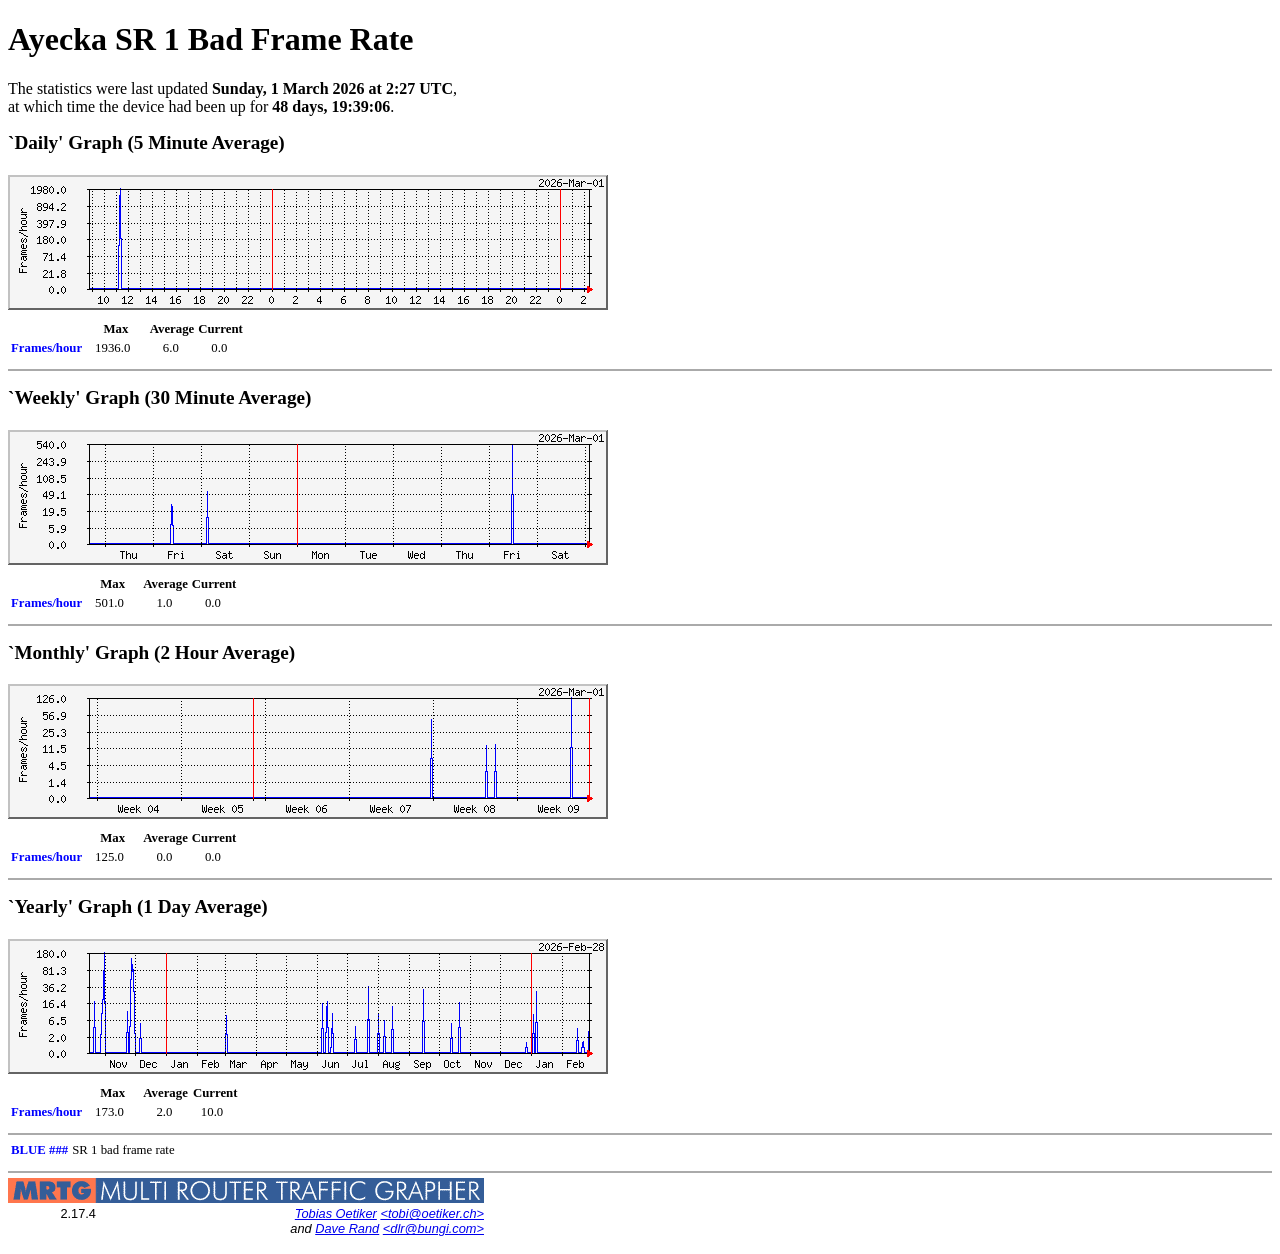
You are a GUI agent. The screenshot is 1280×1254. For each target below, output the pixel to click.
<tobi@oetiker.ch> (432, 1213)
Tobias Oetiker (336, 1213)
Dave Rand (347, 1228)
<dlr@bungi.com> (433, 1228)
